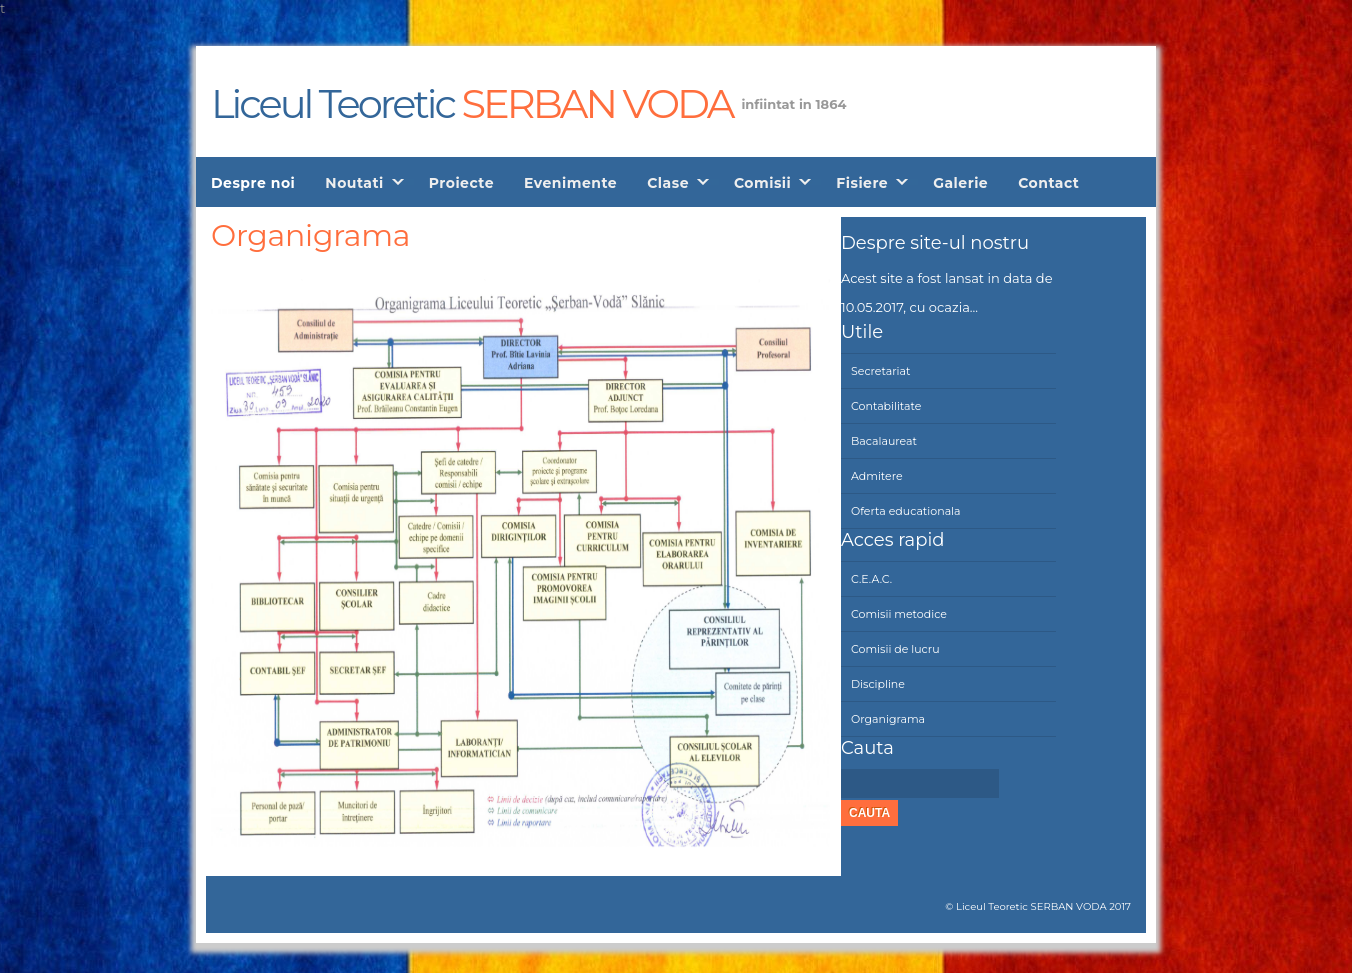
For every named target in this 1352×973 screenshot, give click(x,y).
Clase (668, 183)
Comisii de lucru (895, 649)
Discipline (878, 684)
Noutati (354, 183)
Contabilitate (886, 406)
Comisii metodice (899, 614)
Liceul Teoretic (471, 100)
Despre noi (253, 183)
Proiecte (461, 183)
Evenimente (570, 183)
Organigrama (888, 719)
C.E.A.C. (871, 579)
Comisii (762, 183)
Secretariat (881, 371)
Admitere (877, 476)
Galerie (960, 183)
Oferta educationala (906, 511)
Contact (1048, 183)
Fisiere (862, 183)
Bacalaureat (884, 441)
